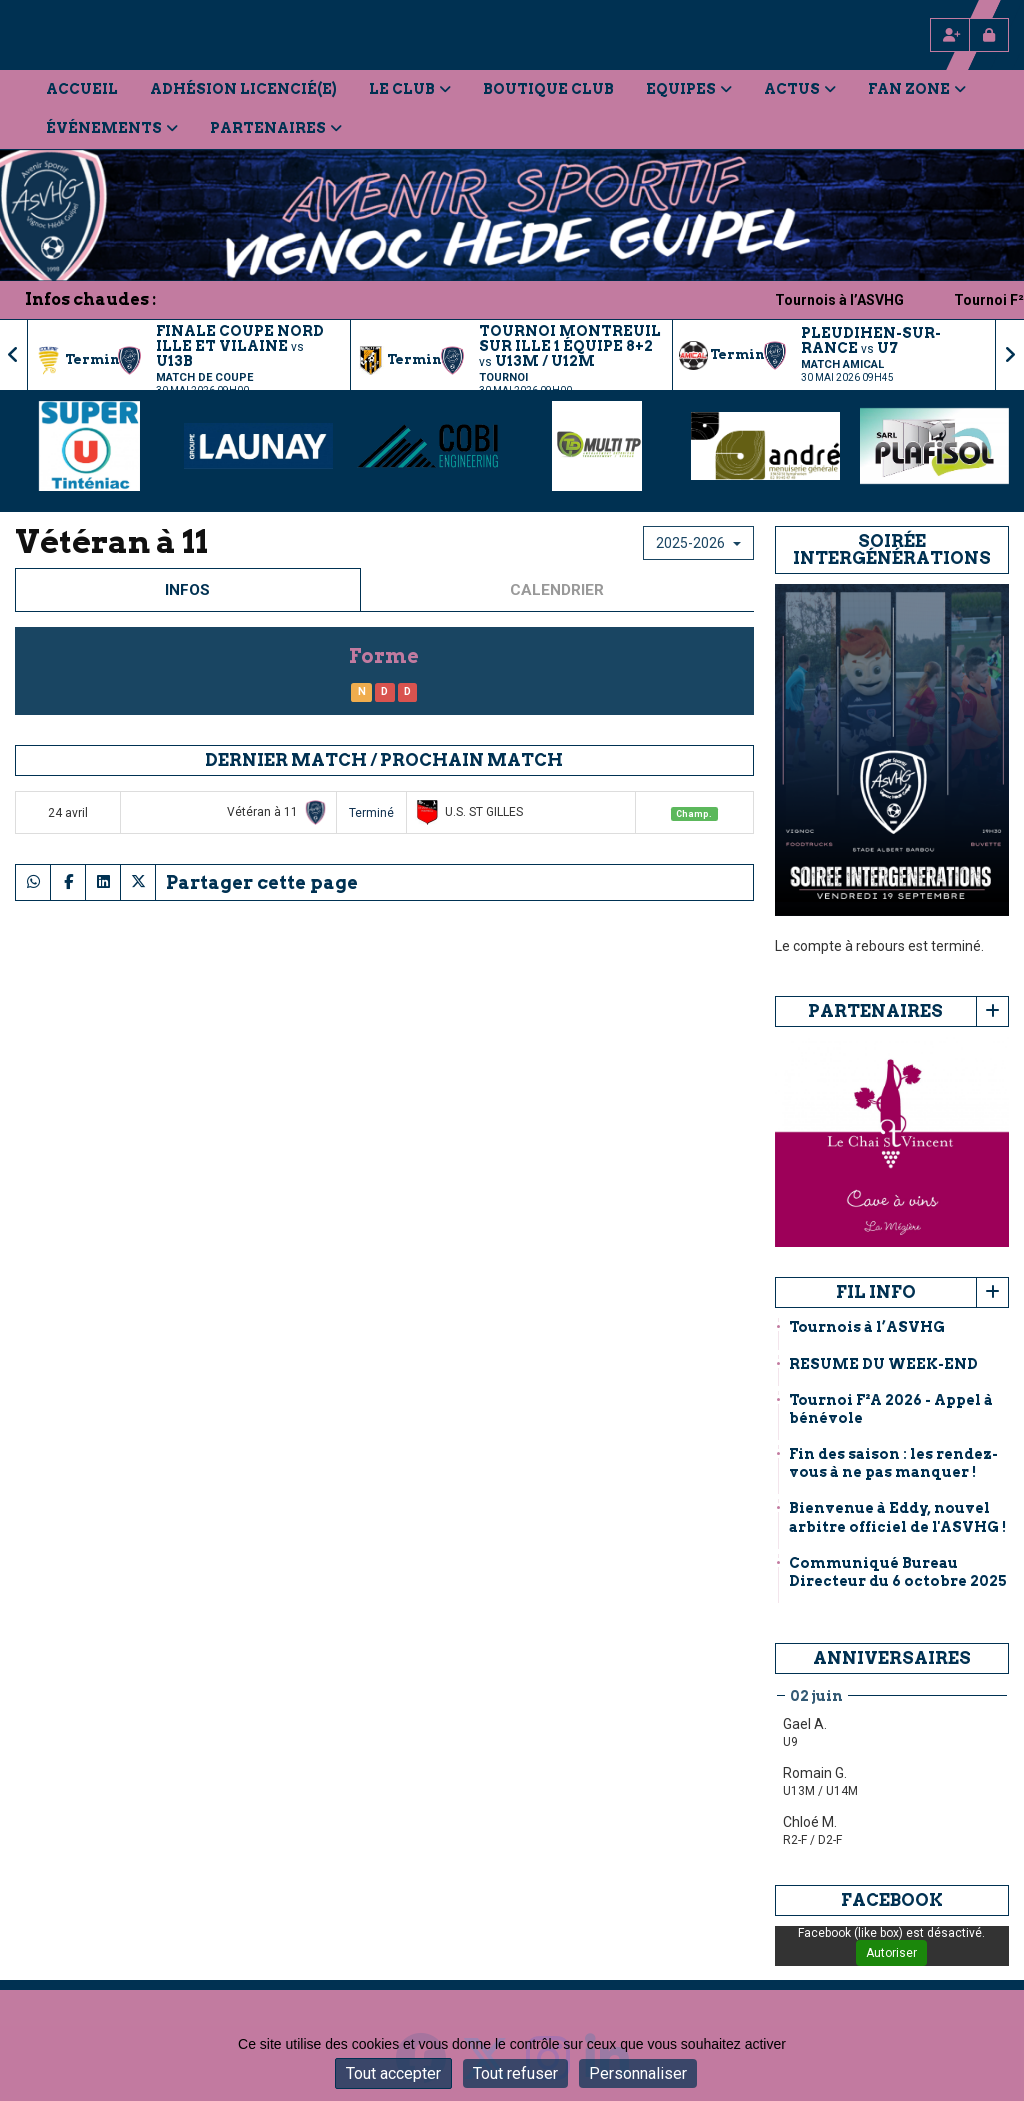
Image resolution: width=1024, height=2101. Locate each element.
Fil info (876, 1292)
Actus (800, 89)
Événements (112, 128)
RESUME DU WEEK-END (883, 1364)
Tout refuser (515, 2073)
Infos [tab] (187, 590)
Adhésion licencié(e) (243, 89)
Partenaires (276, 128)
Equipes (689, 89)
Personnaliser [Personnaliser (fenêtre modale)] (638, 2073)
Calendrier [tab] (557, 590)
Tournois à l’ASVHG (869, 300)
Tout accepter (393, 2073)
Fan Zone (917, 89)
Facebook (892, 1900)
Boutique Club (548, 89)
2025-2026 (698, 543)
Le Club (410, 89)
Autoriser (891, 1953)
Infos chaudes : (90, 299)
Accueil (82, 89)
